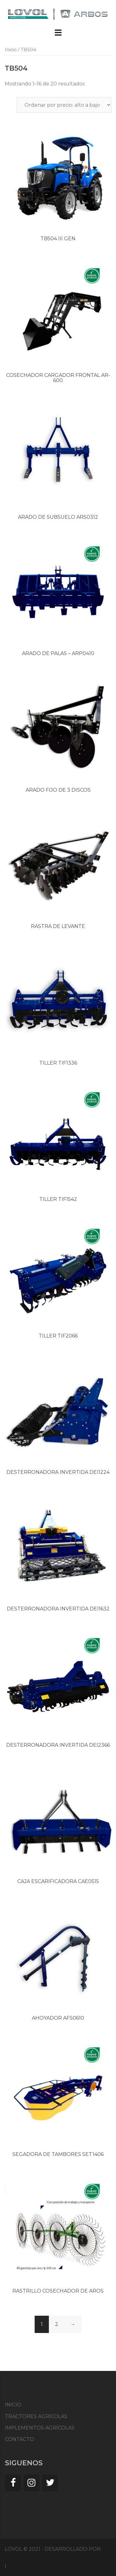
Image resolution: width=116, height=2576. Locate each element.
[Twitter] (50, 2483)
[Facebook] (13, 2483)
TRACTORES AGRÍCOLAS (36, 2416)
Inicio (11, 49)
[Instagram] (32, 2483)
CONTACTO (19, 2439)
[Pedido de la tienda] (64, 105)
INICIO (13, 2405)
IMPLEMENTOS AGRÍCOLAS (40, 2428)
